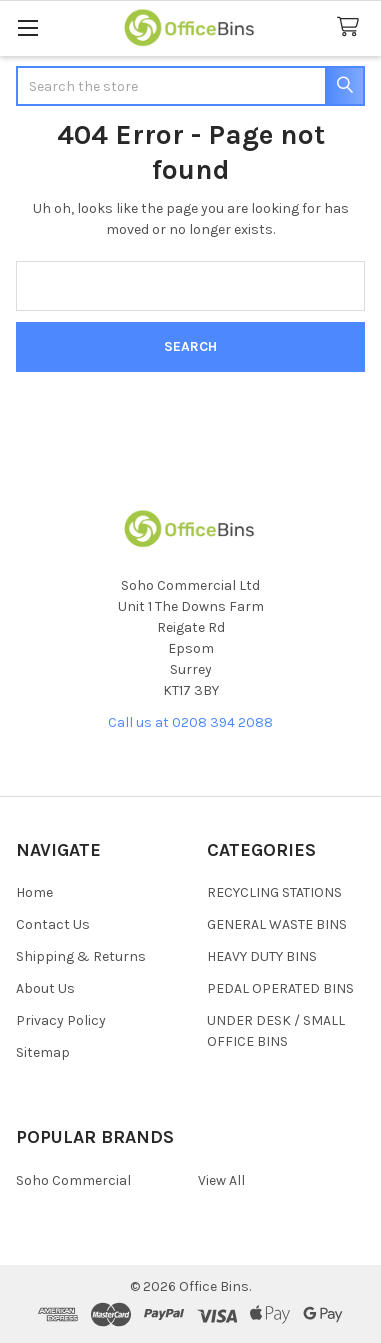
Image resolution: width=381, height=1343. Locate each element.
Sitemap (43, 1052)
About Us (45, 988)
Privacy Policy (61, 1020)
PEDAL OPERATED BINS (280, 988)
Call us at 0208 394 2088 (190, 722)
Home (34, 892)
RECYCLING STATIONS (274, 892)
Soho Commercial (73, 1180)
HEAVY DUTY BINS (262, 956)
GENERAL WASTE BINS (277, 924)
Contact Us (53, 924)
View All (221, 1180)
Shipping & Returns (81, 956)
